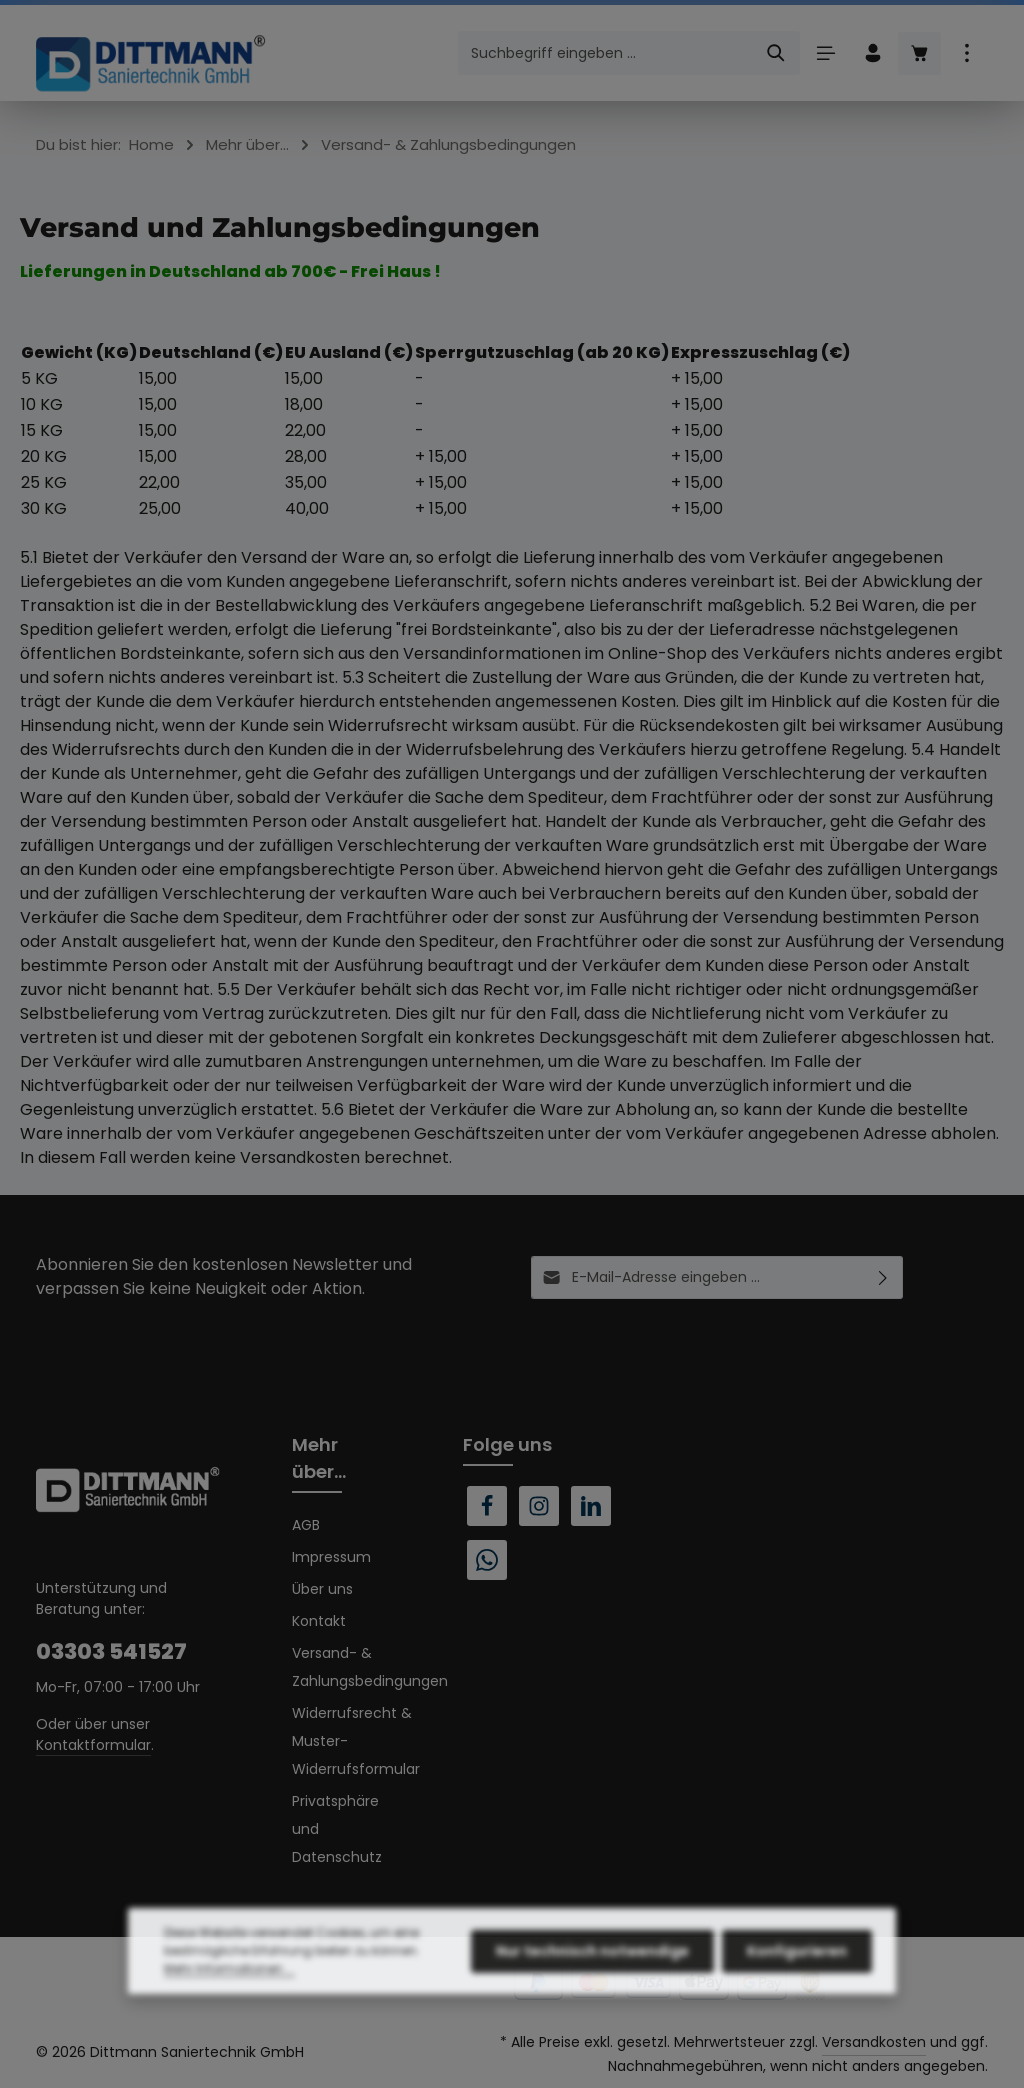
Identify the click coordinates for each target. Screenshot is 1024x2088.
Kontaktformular (93, 1745)
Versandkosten (874, 2042)
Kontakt (319, 1621)
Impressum (331, 1557)
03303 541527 (111, 1651)
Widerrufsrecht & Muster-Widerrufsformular (356, 1741)
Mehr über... (319, 1458)
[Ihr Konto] (872, 53)
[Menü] (825, 53)
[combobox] (606, 53)
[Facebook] (487, 1506)
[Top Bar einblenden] (966, 53)
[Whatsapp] (487, 1560)
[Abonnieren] (883, 1277)
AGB (306, 1525)
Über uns (322, 1589)
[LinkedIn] (591, 1506)
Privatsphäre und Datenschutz (337, 1829)
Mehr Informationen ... (229, 2013)
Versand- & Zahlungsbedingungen (370, 1667)
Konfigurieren (797, 1996)
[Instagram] (539, 1506)
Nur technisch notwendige (592, 1996)
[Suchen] (776, 53)
